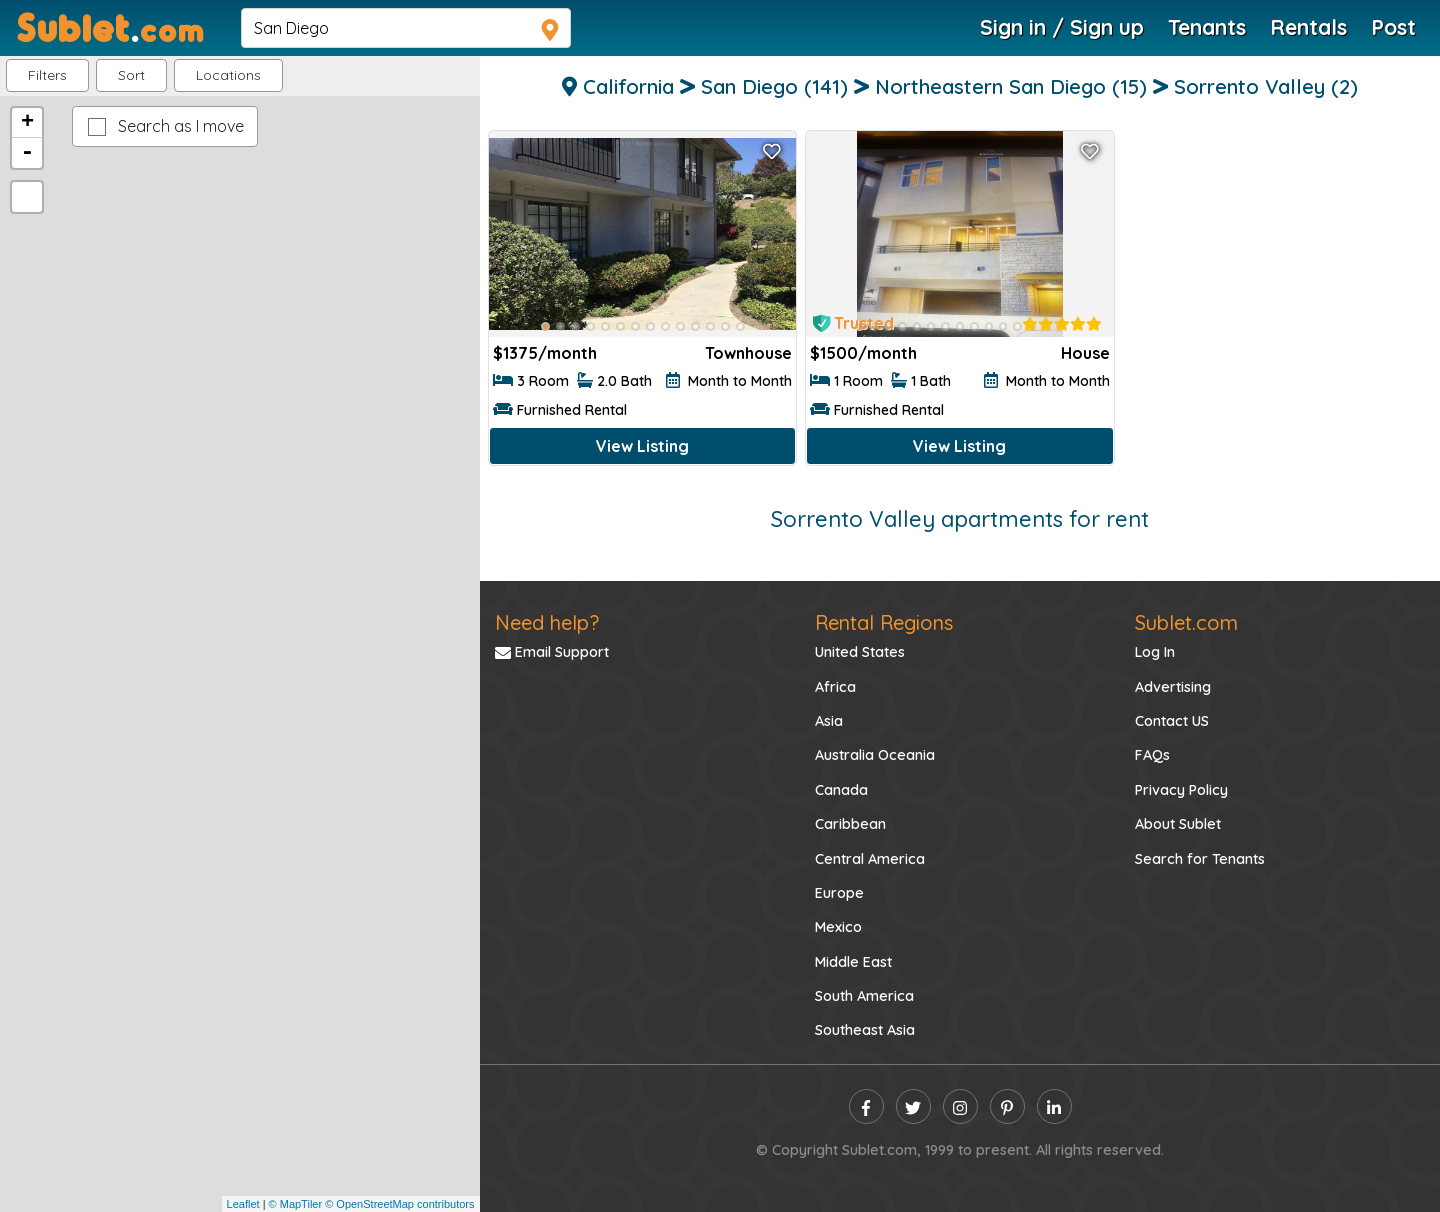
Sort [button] (131, 75)
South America (864, 996)
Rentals (1308, 27)
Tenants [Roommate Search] (1207, 27)
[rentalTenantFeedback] (1062, 324)
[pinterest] (1007, 1106)
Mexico (838, 927)
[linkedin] (1054, 1106)
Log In (1155, 652)
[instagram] (960, 1106)
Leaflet (243, 1204)
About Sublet (1178, 824)
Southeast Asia (865, 1030)
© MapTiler (296, 1204)
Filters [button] (47, 75)
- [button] (27, 153)
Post (1393, 27)
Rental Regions (884, 622)
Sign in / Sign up (1062, 27)
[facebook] (866, 1106)
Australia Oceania (875, 755)
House (1085, 353)
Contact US (1172, 721)
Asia (829, 721)
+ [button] (27, 123)
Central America (870, 859)
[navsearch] (406, 28)
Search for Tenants (1200, 859)
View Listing (642, 446)
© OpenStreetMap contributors (399, 1204)
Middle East (853, 962)
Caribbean (850, 824)
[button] (228, 75)
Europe (839, 893)
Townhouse (748, 353)
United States (860, 652)
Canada (841, 790)
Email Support (552, 652)
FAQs (1152, 755)
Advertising (1173, 687)
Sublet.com (1186, 622)
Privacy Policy (1181, 790)
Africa (835, 687)
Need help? (547, 622)
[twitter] (913, 1106)
